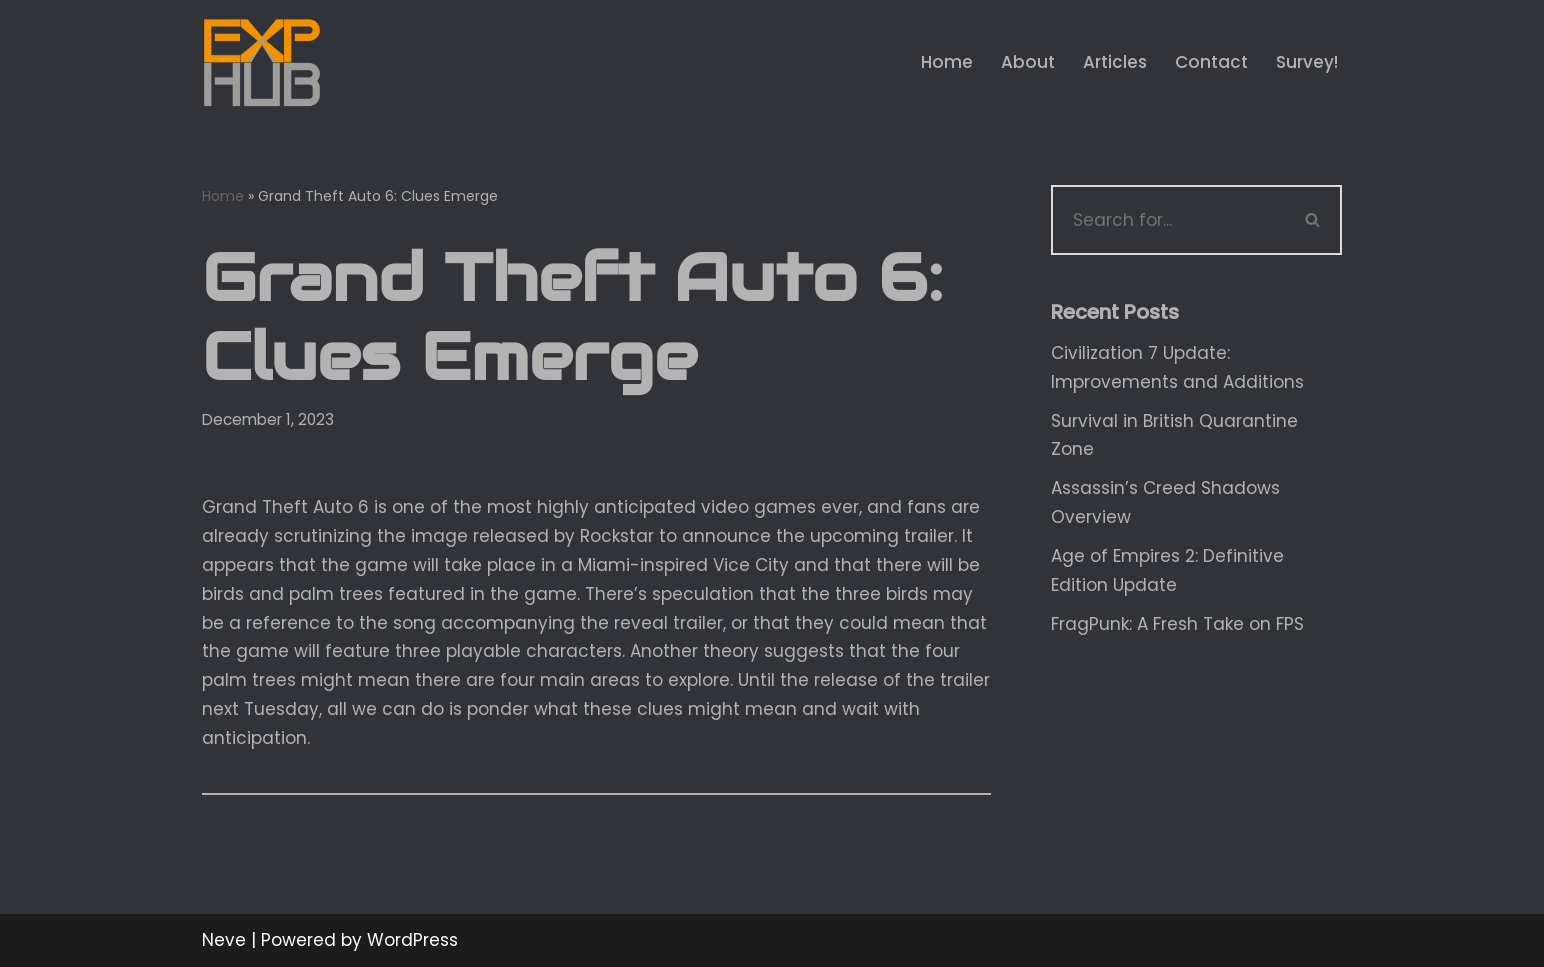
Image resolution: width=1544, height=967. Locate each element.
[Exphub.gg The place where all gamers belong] (262, 62)
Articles (1115, 62)
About (1028, 62)
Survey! (1307, 62)
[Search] (1168, 220)
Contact (1211, 62)
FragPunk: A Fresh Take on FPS (1177, 624)
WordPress (412, 940)
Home (947, 62)
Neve (224, 940)
